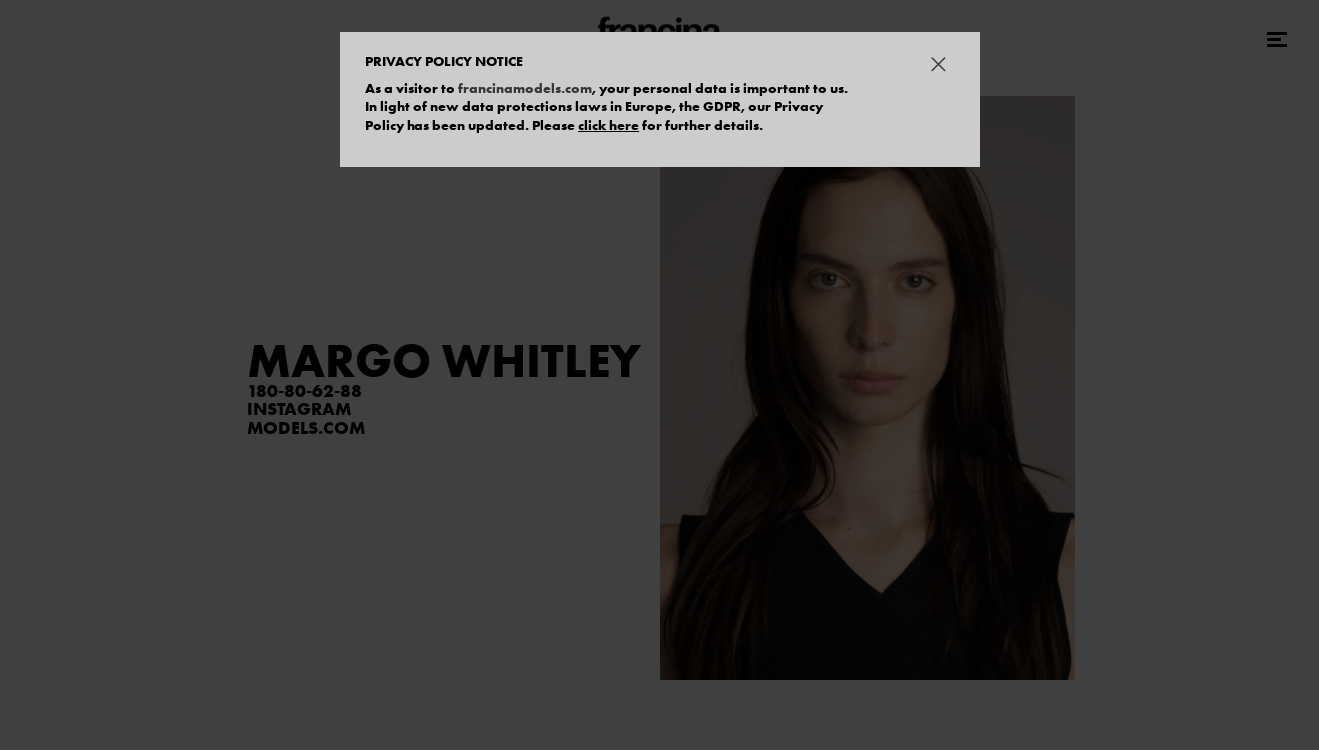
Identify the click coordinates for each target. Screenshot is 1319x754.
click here (608, 125)
